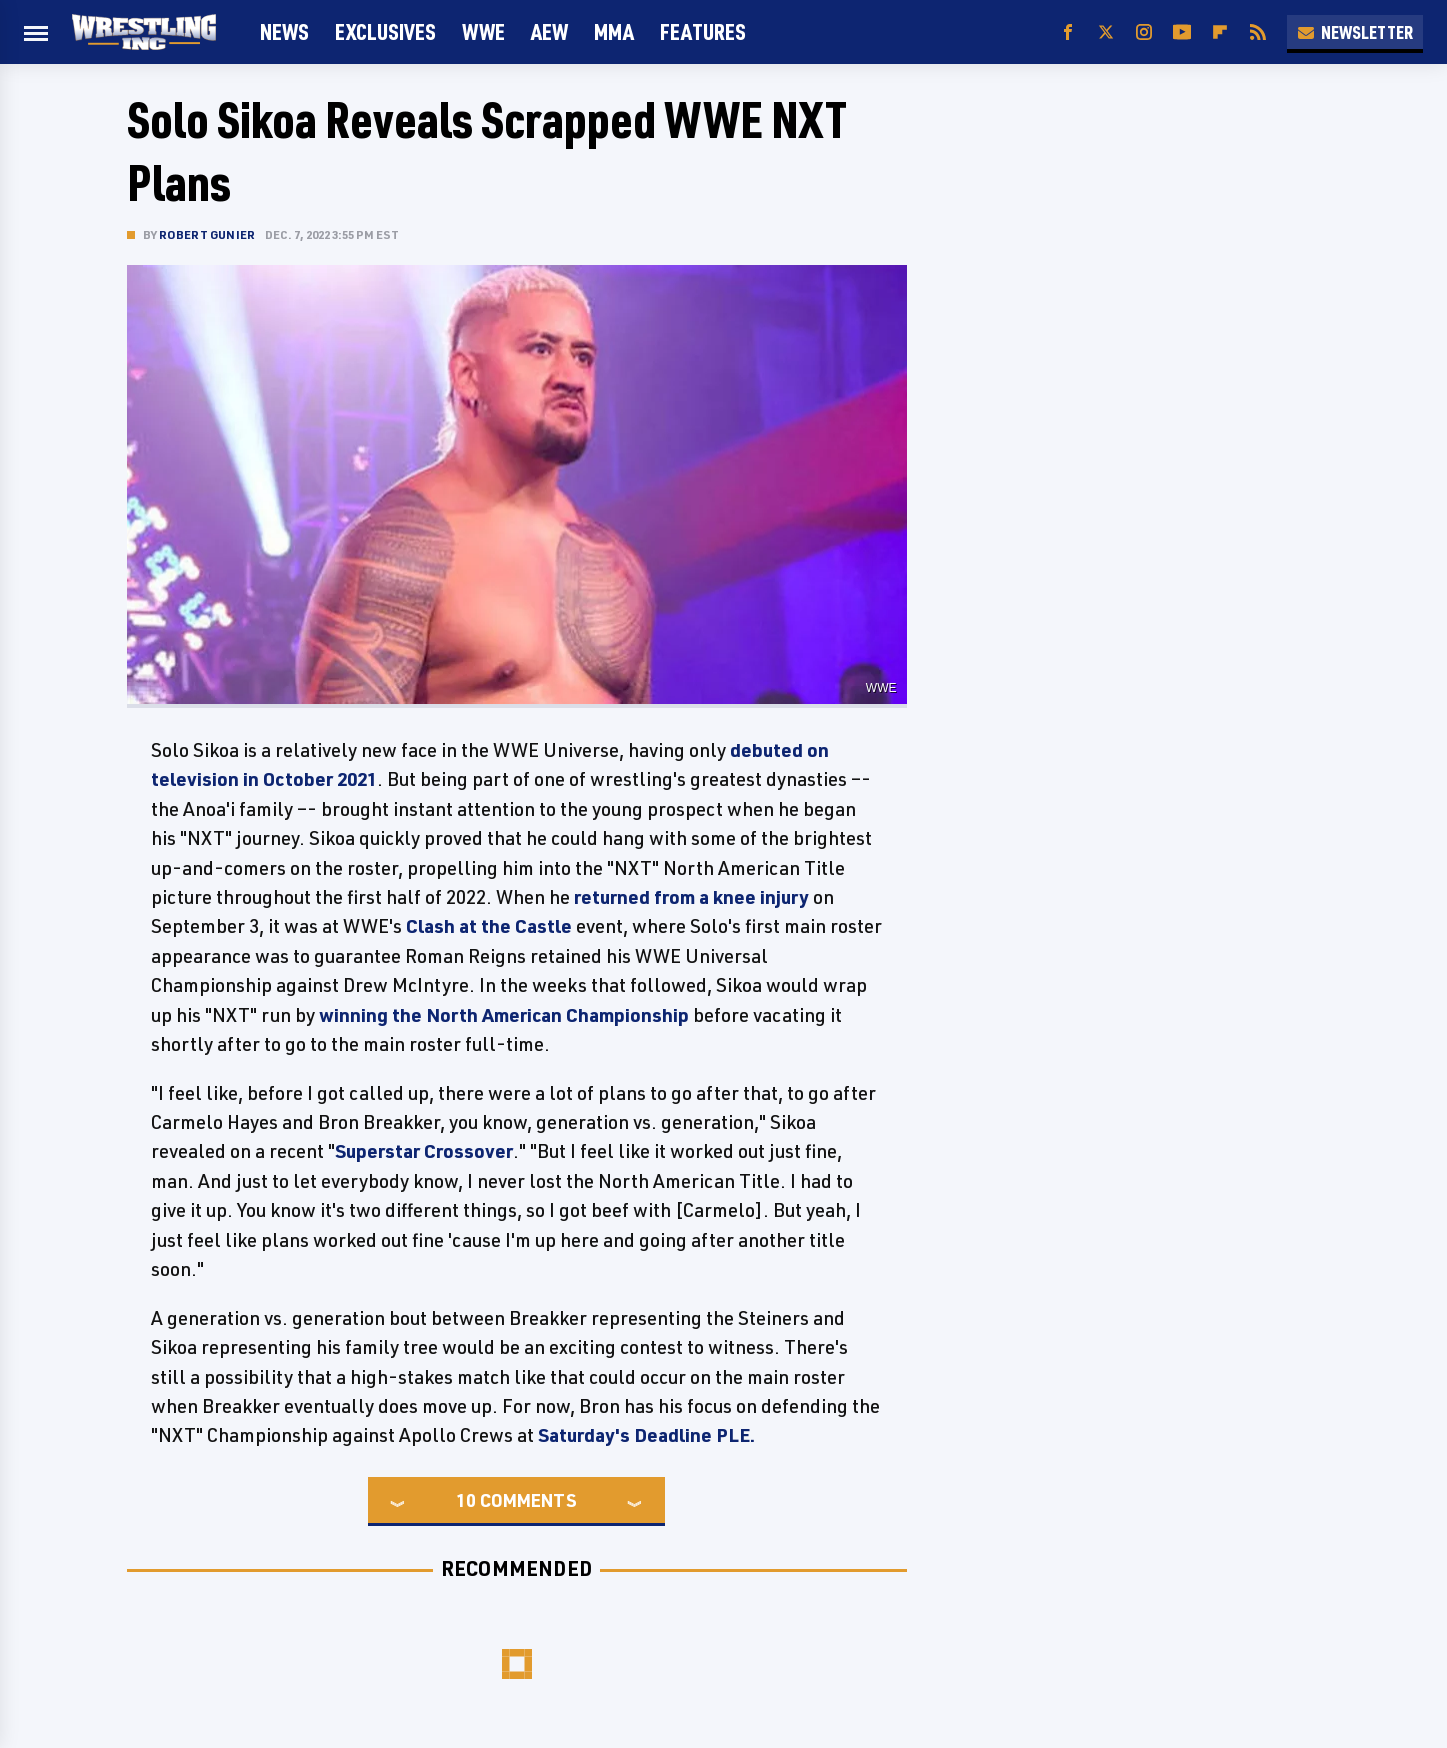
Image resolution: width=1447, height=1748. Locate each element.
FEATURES (703, 31)
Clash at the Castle (487, 926)
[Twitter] (1106, 32)
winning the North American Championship (504, 1015)
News (284, 31)
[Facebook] (1068, 32)
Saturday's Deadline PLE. (646, 1435)
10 (466, 1500)
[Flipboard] (1220, 32)
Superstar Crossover (424, 1151)
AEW (549, 31)
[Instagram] (1144, 32)
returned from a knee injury (691, 897)
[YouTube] (1182, 32)
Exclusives (385, 31)
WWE (483, 31)
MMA (614, 31)
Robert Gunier (207, 234)
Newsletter (1355, 32)
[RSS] (1258, 32)
